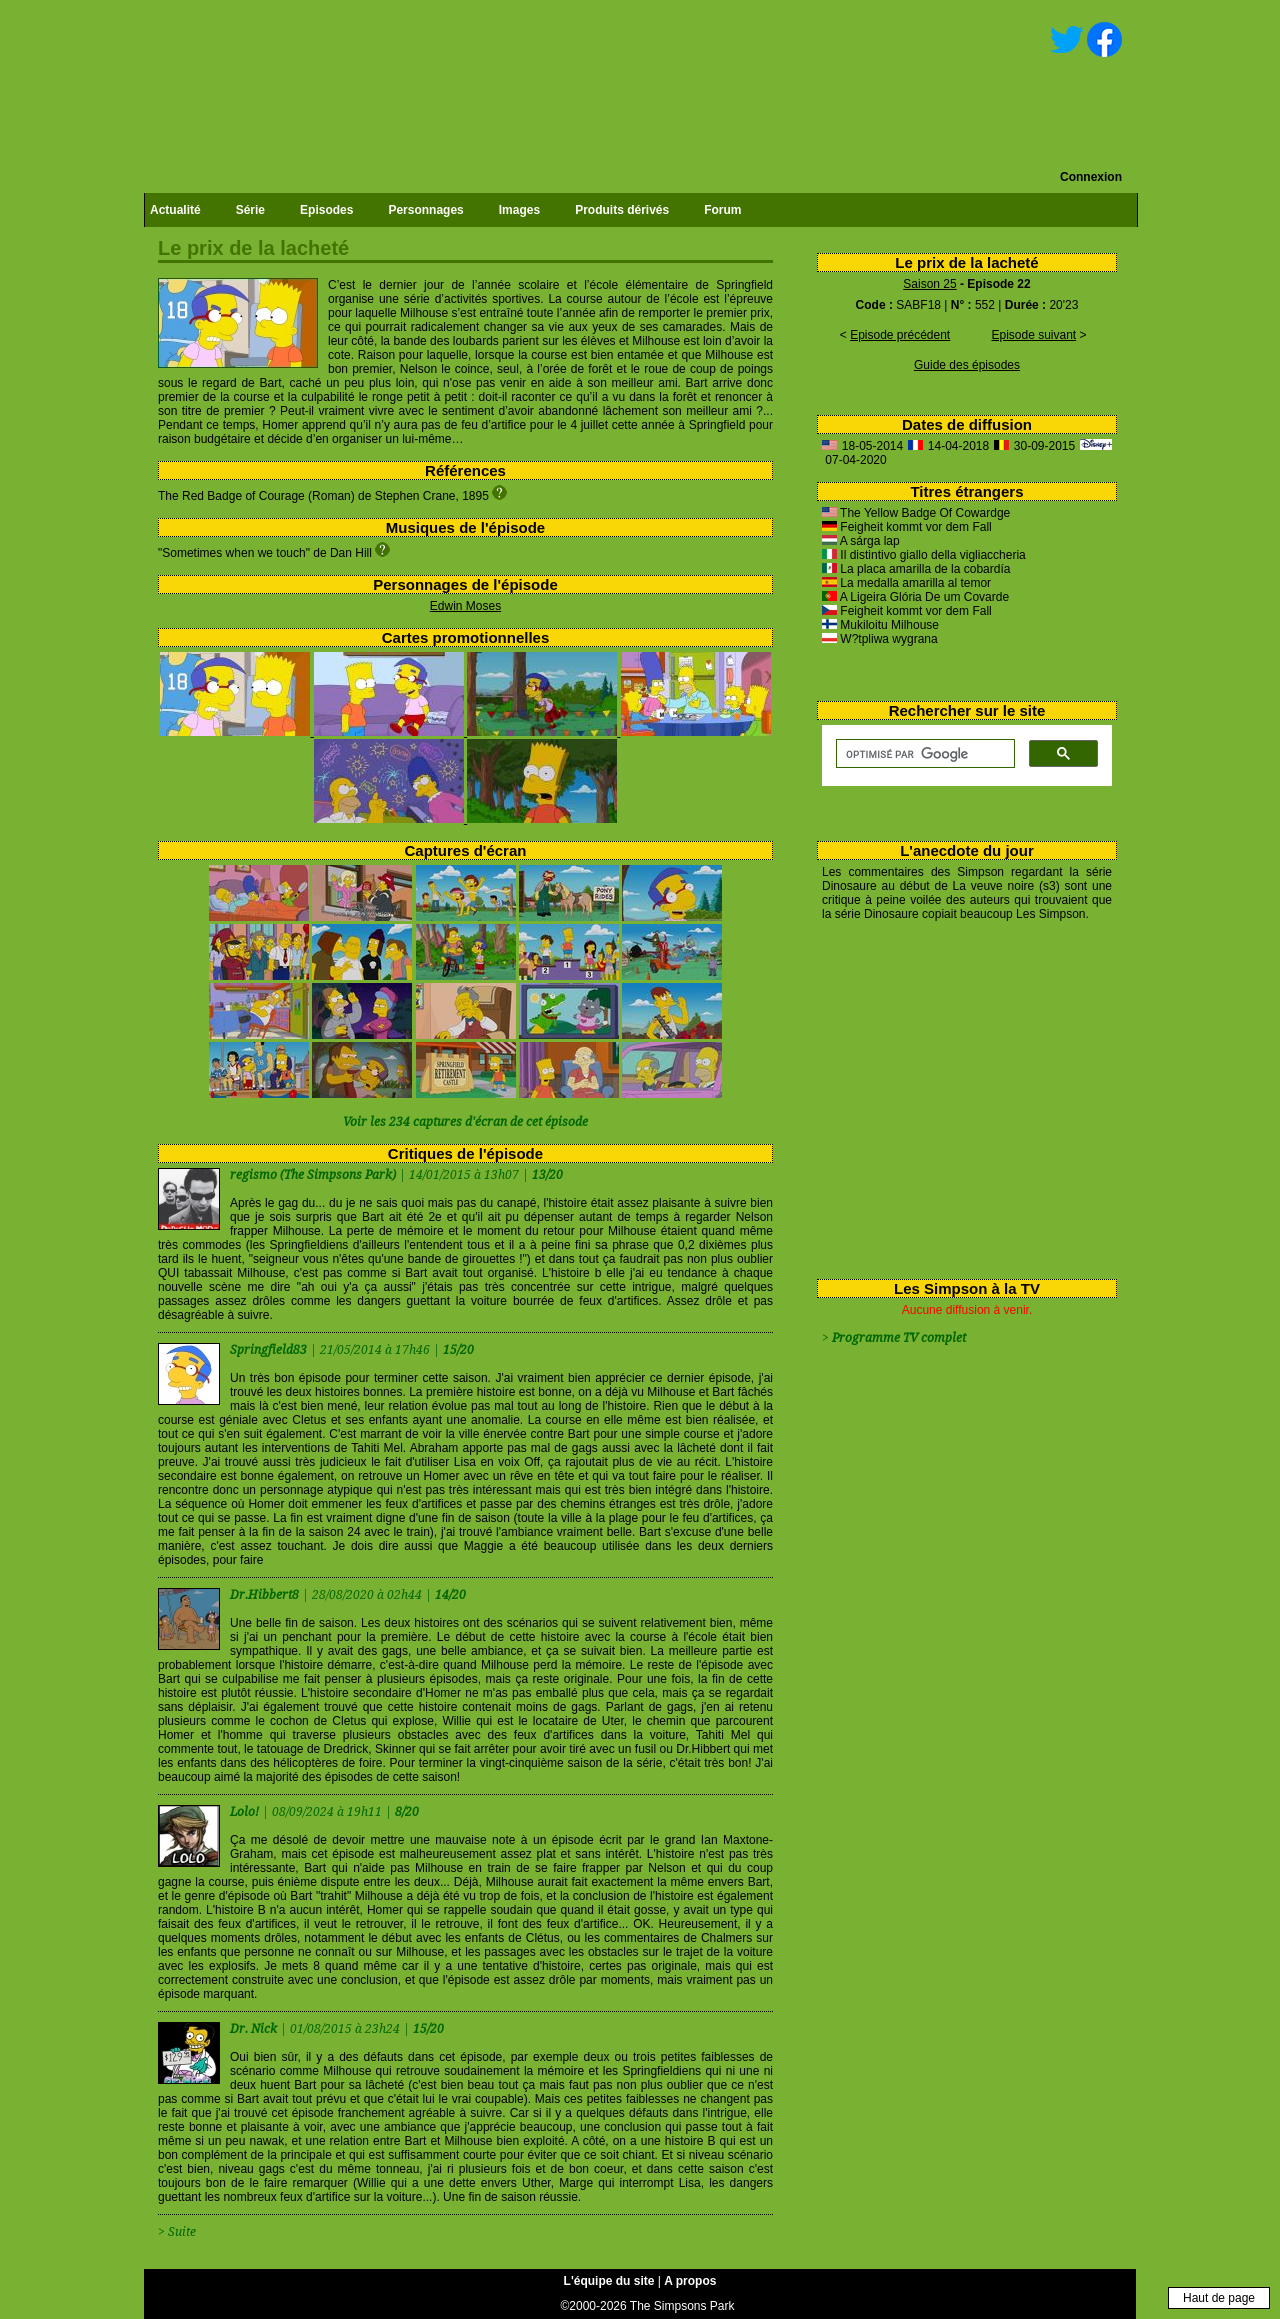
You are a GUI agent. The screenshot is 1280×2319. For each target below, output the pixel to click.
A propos (690, 2281)
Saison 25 (929, 284)
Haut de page (1219, 2298)
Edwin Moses (465, 606)
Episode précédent (900, 335)
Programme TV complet (899, 1338)
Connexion (1091, 177)
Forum (722, 210)
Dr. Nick (255, 2029)
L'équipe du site (609, 2281)
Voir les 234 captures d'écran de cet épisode (465, 1122)
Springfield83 (270, 1350)
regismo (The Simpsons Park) (313, 1175)
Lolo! (246, 1812)
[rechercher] (923, 754)
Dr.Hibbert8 (266, 1595)
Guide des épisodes (967, 365)
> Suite (177, 2232)
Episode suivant (1033, 335)
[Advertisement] (959, 1096)
